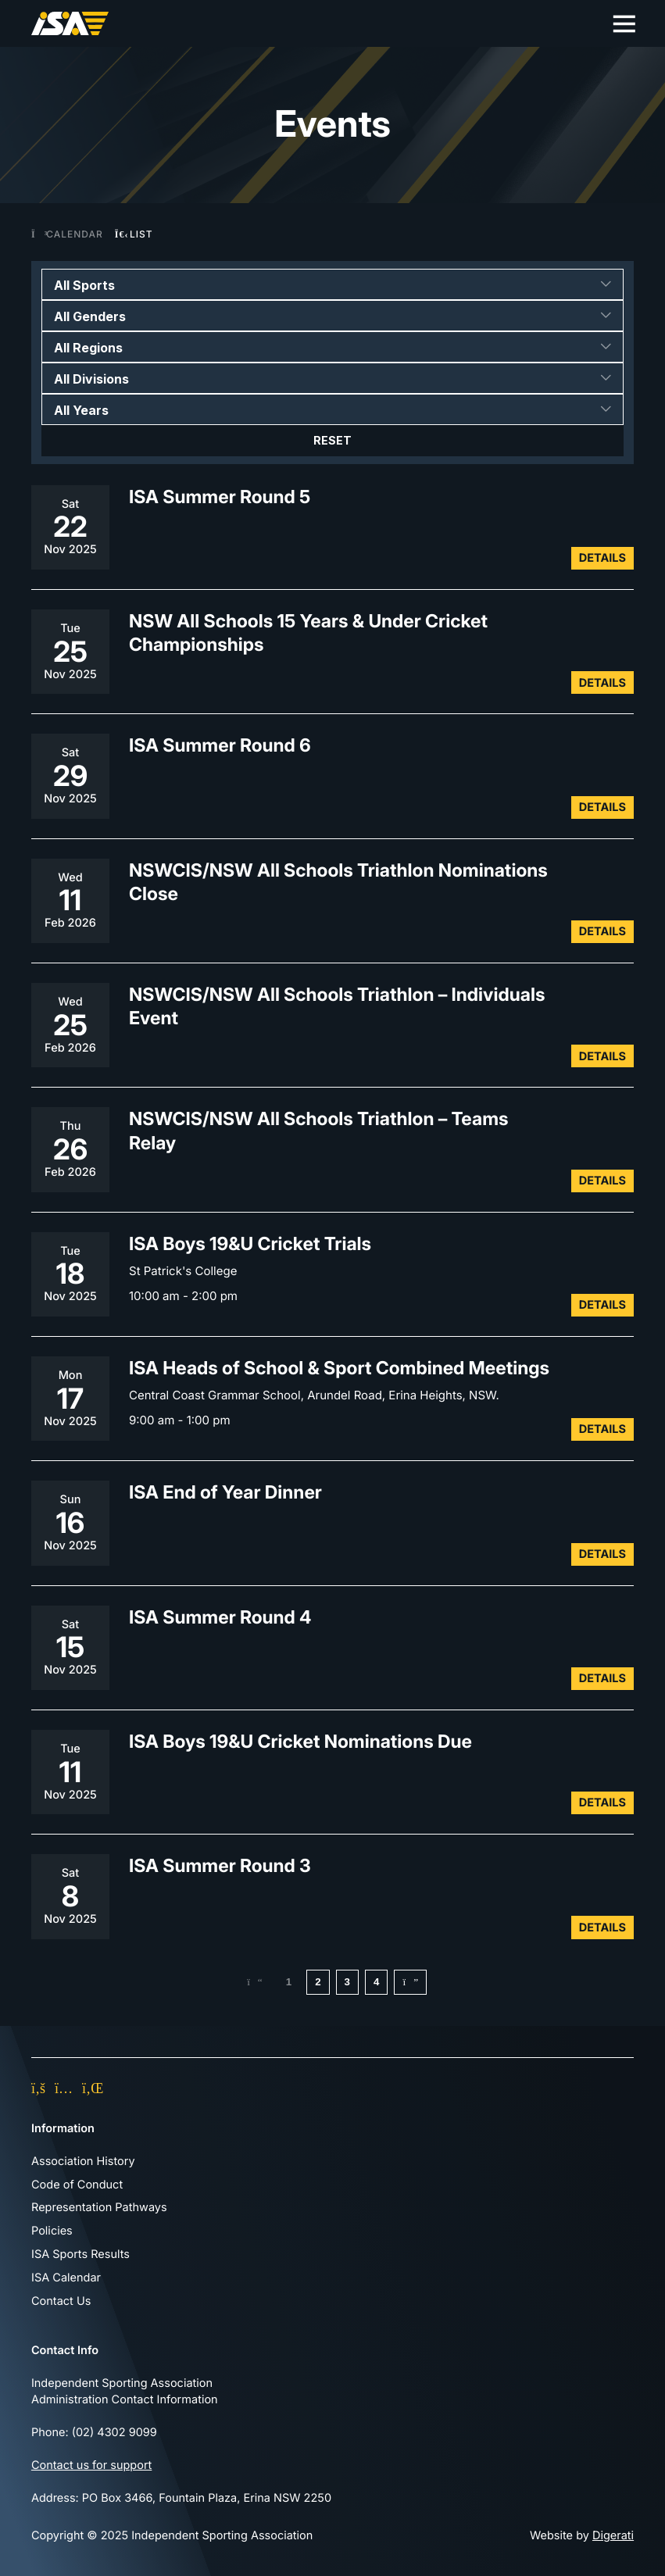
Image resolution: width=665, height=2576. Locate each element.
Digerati (613, 2535)
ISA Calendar (66, 2278)
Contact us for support (91, 2465)
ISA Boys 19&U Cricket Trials (250, 1243)
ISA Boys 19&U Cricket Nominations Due (300, 1741)
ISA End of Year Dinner (225, 1492)
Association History (83, 2161)
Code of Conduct (77, 2185)
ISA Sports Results (80, 2254)
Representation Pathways (99, 2208)
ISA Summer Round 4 (220, 1616)
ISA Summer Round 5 (219, 496)
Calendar (67, 234)
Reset (332, 441)
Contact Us (61, 2301)
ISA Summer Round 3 (220, 1865)
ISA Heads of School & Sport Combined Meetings (339, 1367)
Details (602, 558)
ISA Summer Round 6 (220, 745)
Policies (52, 2231)
